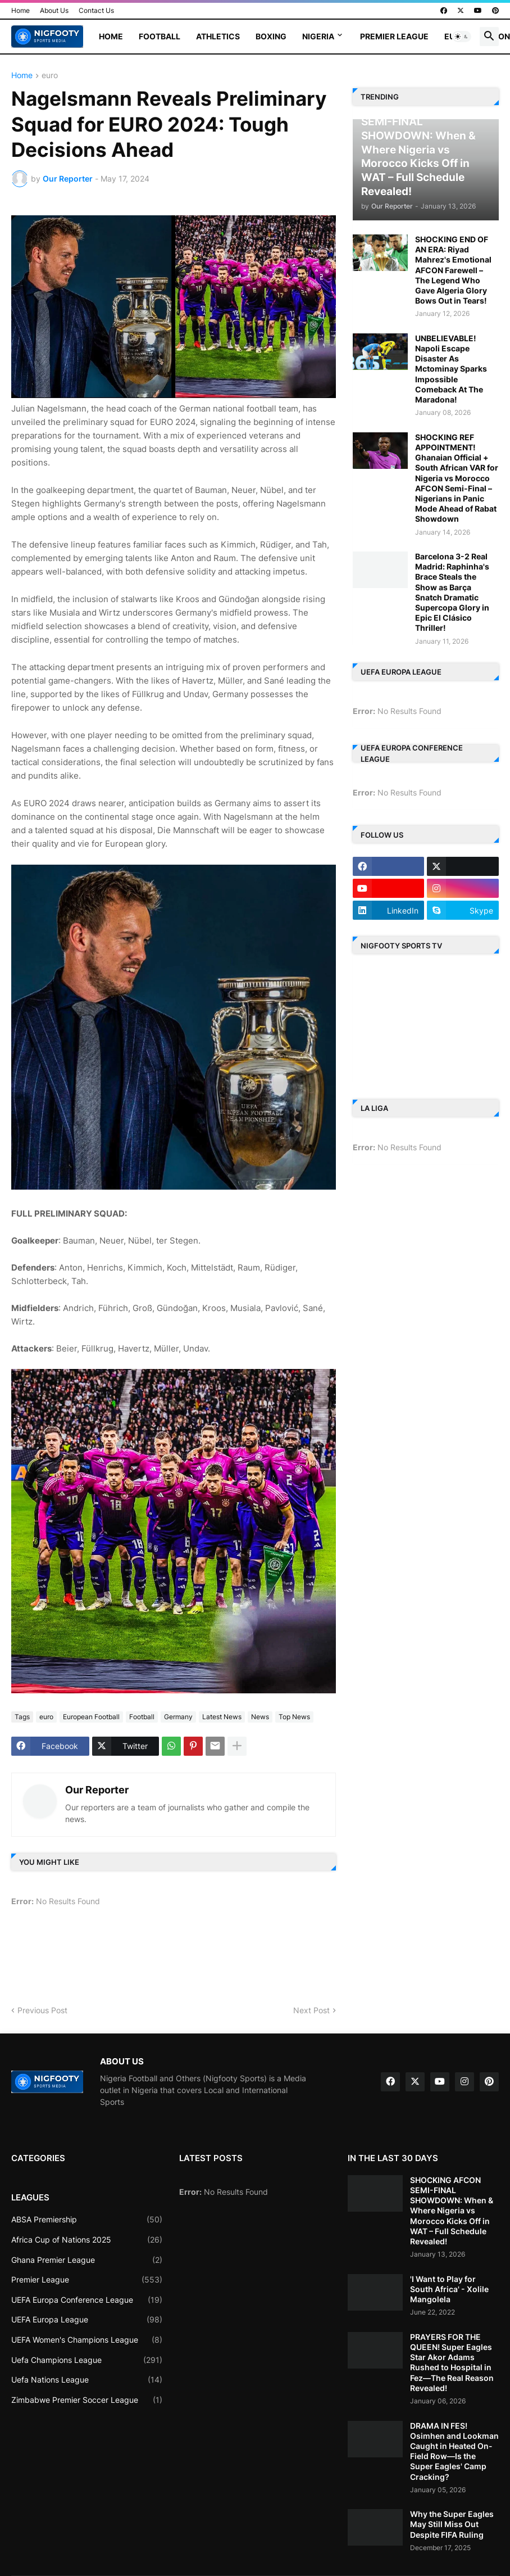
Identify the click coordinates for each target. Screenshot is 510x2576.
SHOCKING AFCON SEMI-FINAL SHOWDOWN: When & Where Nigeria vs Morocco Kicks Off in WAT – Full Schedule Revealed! (451, 2210)
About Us (54, 10)
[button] (461, 36)
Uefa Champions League (86, 2360)
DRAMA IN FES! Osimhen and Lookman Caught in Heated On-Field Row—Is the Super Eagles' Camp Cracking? (454, 2451)
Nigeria (318, 36)
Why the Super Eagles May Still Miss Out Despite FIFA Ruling (452, 2524)
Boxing (271, 36)
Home (20, 10)
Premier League (394, 36)
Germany (178, 1716)
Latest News (222, 1716)
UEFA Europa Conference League (86, 2300)
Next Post (311, 2010)
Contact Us (96, 10)
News (260, 1716)
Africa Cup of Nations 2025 (86, 2239)
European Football (91, 1716)
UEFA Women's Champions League (86, 2339)
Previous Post (42, 2010)
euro (50, 75)
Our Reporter (97, 1790)
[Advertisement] (216, 1960)
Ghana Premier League (86, 2260)
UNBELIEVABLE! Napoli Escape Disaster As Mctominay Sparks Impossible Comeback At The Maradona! (451, 368)
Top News (294, 1716)
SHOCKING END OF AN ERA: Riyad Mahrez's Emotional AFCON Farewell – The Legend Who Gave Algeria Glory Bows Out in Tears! (453, 269)
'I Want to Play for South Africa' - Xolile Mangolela (449, 2289)
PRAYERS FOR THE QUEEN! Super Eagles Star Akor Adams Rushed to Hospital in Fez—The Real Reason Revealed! (452, 2362)
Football (159, 36)
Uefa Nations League (86, 2379)
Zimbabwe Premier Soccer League (86, 2400)
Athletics (218, 36)
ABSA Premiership (86, 2219)
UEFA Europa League (86, 2319)
